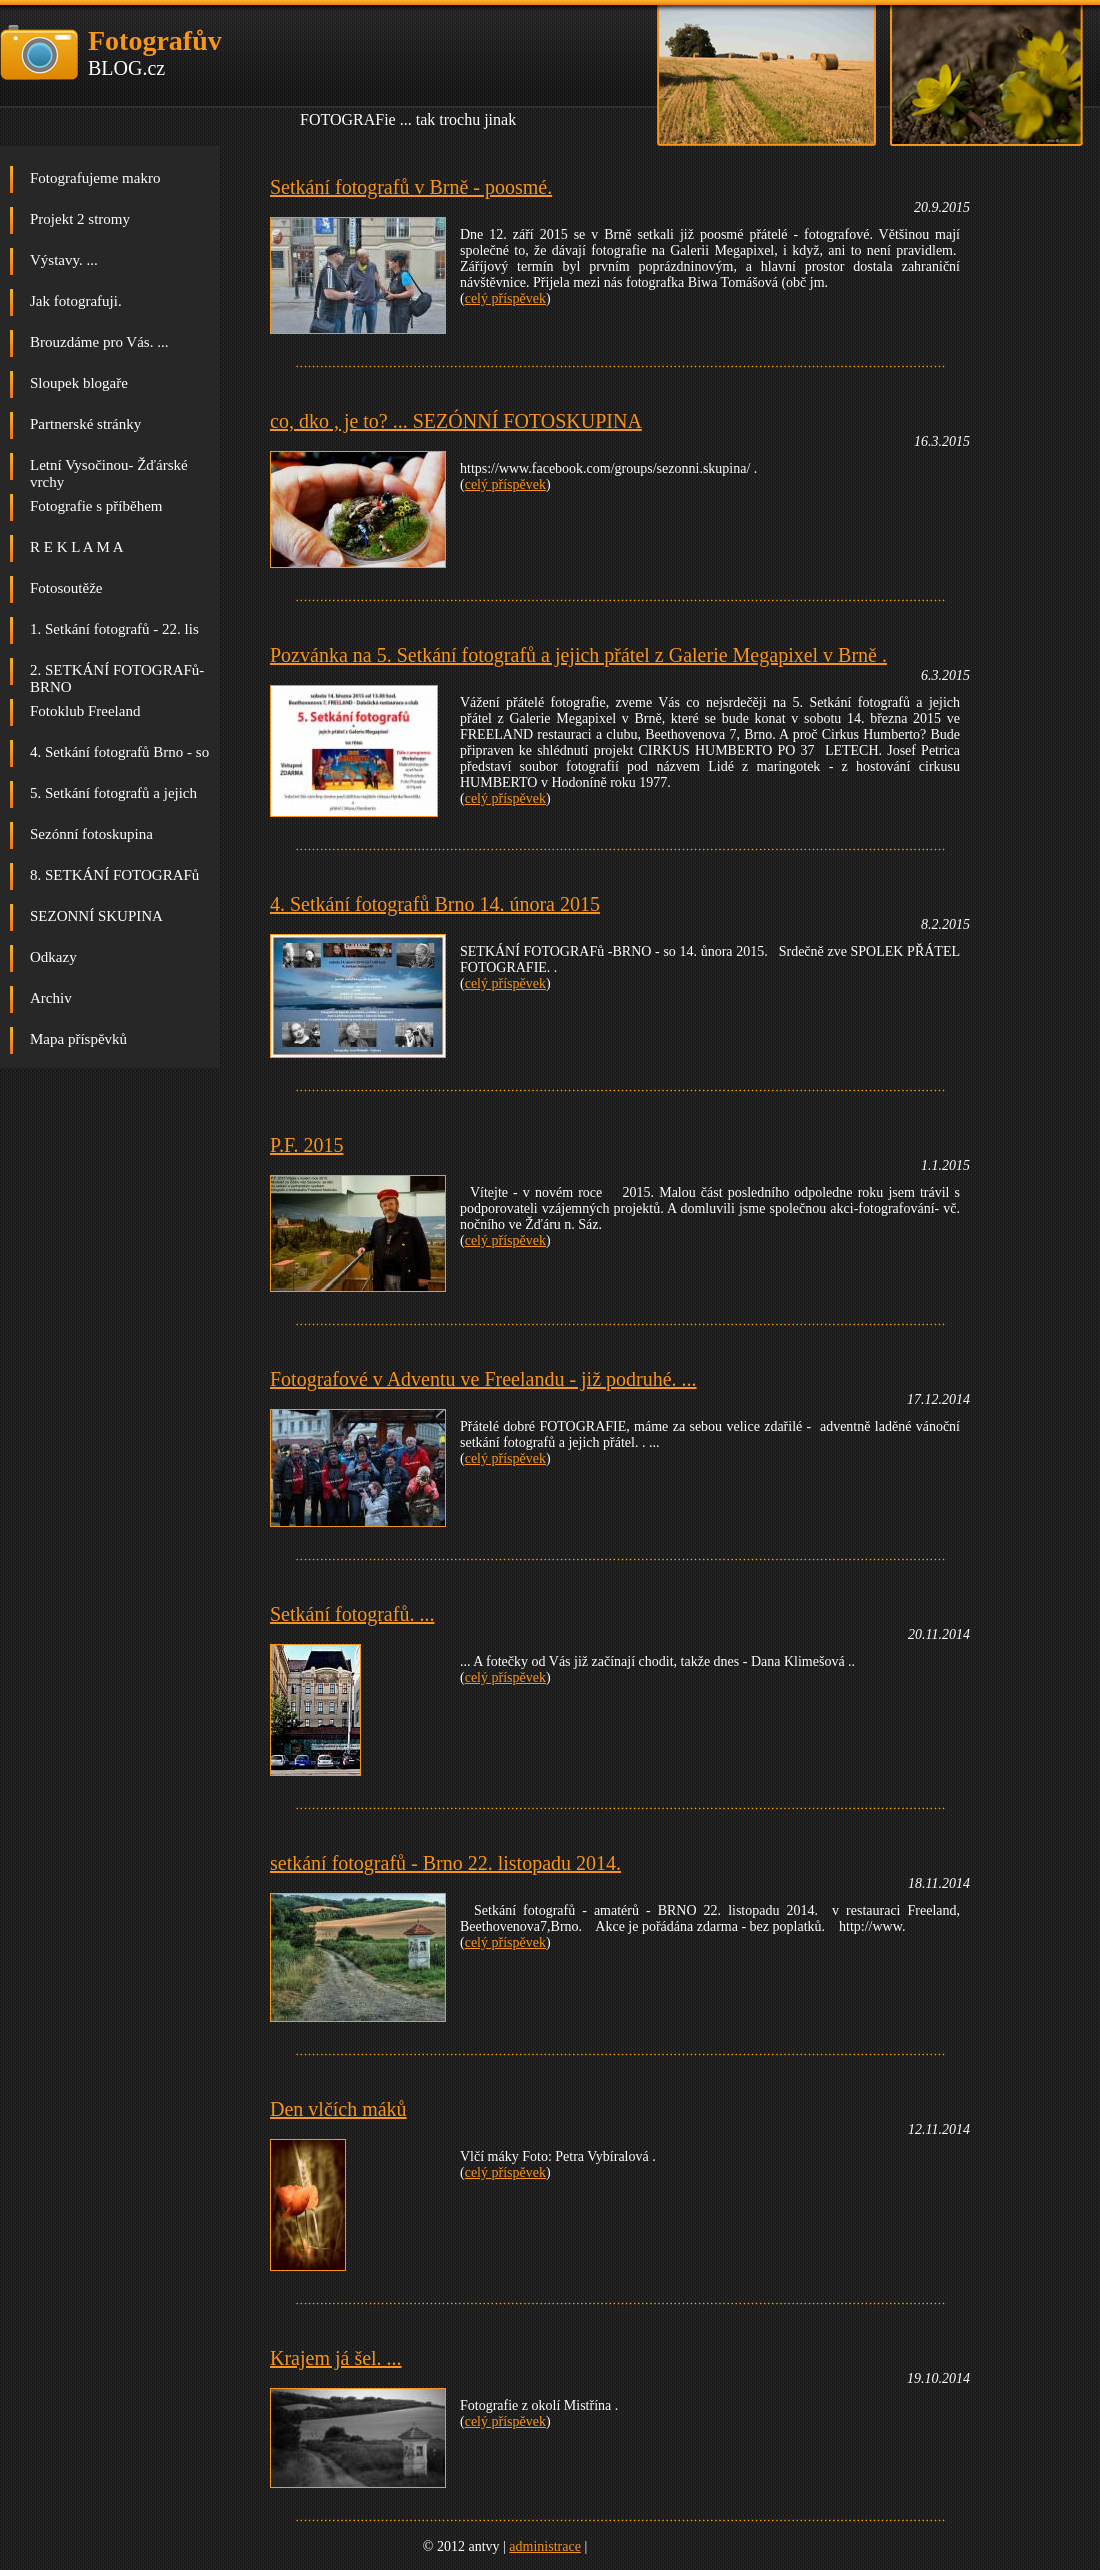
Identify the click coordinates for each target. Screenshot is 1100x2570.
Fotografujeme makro (95, 178)
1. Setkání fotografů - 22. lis (114, 629)
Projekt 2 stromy (80, 219)
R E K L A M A (77, 547)
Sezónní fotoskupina (91, 834)
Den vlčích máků (338, 2109)
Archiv (51, 998)
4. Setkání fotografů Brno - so (119, 752)
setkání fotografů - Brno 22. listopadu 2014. (445, 1863)
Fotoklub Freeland (85, 711)
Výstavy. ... (64, 260)
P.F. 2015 (306, 1145)
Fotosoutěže (66, 588)
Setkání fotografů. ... (352, 1614)
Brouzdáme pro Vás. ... (99, 342)
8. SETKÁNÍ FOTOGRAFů (114, 875)
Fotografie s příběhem (96, 506)
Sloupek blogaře (79, 383)
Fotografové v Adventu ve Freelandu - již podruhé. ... (483, 1379)
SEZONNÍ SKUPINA (96, 916)
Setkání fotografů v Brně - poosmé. (411, 187)
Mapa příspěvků (78, 1039)
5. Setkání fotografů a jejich (113, 793)
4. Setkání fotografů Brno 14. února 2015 (435, 904)
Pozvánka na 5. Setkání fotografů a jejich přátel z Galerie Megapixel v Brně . (578, 655)
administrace (545, 2546)
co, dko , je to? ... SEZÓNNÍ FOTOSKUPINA (456, 421)
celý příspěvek (505, 298)
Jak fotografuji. (76, 301)
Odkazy (53, 957)
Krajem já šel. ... (336, 2358)
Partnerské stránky (85, 424)
